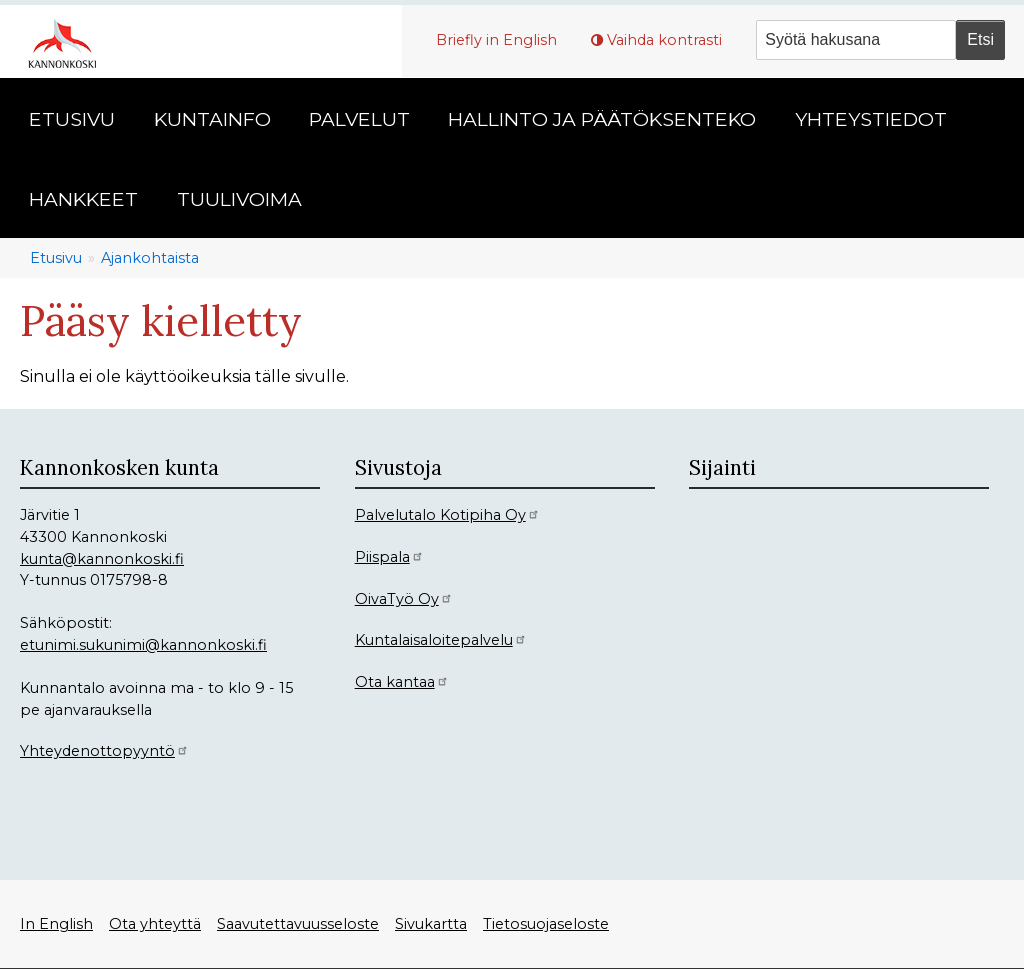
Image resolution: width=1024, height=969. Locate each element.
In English (56, 924)
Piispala (389, 557)
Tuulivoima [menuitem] (239, 199)
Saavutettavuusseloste (298, 924)
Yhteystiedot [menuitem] (871, 119)
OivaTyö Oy (404, 599)
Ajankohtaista (150, 258)
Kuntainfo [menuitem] (212, 119)
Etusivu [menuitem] (72, 119)
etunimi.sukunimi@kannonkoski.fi (143, 645)
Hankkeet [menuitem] (83, 199)
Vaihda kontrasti (664, 40)
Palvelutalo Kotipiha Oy (447, 515)
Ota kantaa (402, 682)
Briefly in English (496, 40)
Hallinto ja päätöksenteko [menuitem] (602, 119)
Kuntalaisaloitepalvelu (441, 640)
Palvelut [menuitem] (359, 119)
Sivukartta (431, 924)
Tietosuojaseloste (546, 924)
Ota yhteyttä (155, 924)
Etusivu (56, 258)
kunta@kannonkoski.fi (102, 559)
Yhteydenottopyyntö (104, 751)
